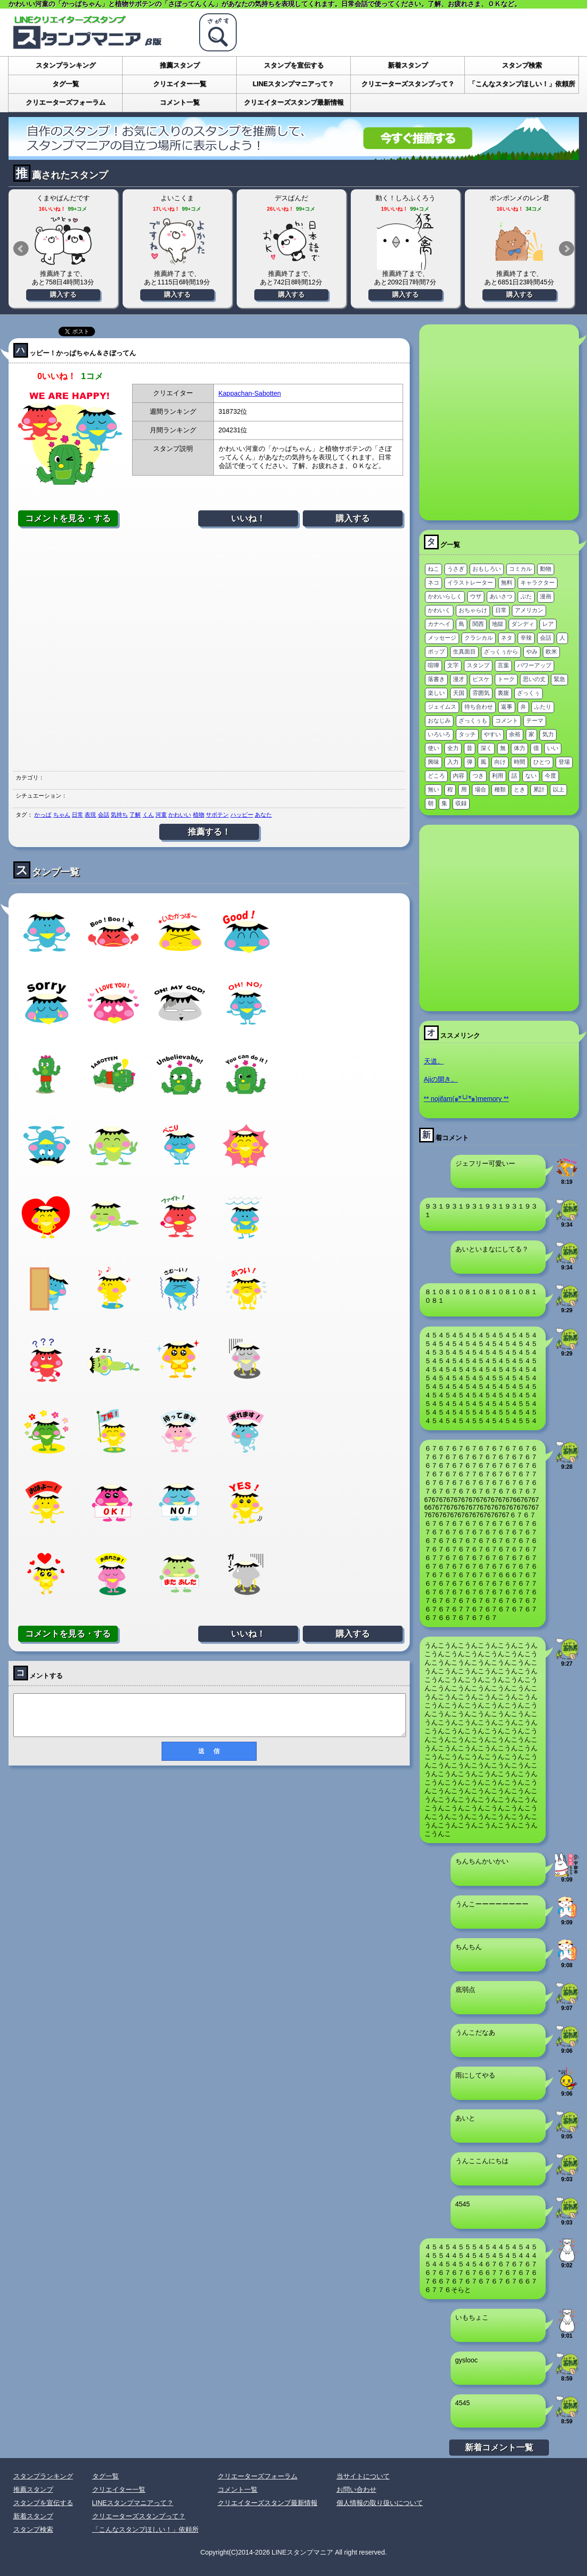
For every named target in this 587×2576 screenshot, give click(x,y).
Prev (21, 248)
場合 (480, 789)
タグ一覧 (65, 84)
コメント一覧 (180, 102)
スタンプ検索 (522, 65)
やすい (492, 734)
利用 (497, 775)
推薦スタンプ (180, 65)
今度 (550, 775)
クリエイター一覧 (179, 84)
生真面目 (464, 651)
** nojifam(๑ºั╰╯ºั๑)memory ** (466, 1099)
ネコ (433, 582)
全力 (453, 748)
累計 (539, 789)
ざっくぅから (501, 651)
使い (433, 748)
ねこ (433, 569)
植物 (198, 814)
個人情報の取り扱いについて (380, 2503)
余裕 (514, 734)
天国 (458, 693)
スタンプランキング (66, 65)
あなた (263, 814)
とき (519, 789)
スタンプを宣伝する (294, 65)
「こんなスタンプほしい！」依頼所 (522, 84)
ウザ (475, 596)
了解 (135, 814)
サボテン (217, 814)
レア (548, 624)
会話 (103, 814)
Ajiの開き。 (441, 1079)
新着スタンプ (408, 65)
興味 (433, 762)
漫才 (458, 679)
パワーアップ (534, 665)
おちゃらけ (473, 610)
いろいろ (439, 734)
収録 (461, 803)
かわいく (439, 610)
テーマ (534, 720)
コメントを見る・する (68, 518)
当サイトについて (363, 2476)
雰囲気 (481, 693)
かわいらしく (445, 596)
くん (148, 814)
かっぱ (42, 814)
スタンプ (478, 665)
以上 (558, 789)
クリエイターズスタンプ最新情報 (294, 102)
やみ (532, 651)
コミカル (520, 569)
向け (500, 762)
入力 (453, 762)
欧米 (551, 651)
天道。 (434, 1061)
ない (531, 775)
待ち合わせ (478, 706)
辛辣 (526, 637)
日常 (77, 814)
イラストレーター (470, 582)
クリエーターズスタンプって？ (407, 84)
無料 (506, 582)
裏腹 (503, 693)
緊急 (559, 679)
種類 (500, 789)
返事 (506, 706)
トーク (506, 679)
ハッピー (242, 814)
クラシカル (478, 637)
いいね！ (248, 518)
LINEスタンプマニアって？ (294, 84)
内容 (458, 775)
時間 (519, 762)
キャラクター (537, 582)
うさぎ (455, 569)
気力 (548, 734)
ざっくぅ (528, 693)
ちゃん (61, 814)
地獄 (497, 624)
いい (552, 748)
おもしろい (486, 569)
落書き (436, 679)
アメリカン (529, 610)
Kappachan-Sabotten (250, 393)
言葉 (503, 665)
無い (433, 789)
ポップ (436, 651)
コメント (506, 720)
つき (478, 775)
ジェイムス (442, 706)
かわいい (179, 814)
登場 (564, 762)
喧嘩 (433, 665)
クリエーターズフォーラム (66, 102)
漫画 (545, 596)
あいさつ (501, 596)
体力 (519, 748)
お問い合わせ (356, 2489)
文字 (453, 665)
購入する (63, 294)
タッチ (467, 734)
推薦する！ (209, 832)
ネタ (506, 637)
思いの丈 (534, 679)
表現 (90, 814)
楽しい (436, 693)
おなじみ (439, 720)
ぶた (526, 596)
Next (566, 248)
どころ (436, 775)
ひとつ (541, 762)
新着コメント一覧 (499, 2447)
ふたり (542, 706)
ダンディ (522, 624)
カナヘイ (439, 624)
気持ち (119, 814)
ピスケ (481, 679)
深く (486, 748)
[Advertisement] (209, 648)
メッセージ (442, 637)
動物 (545, 569)
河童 (161, 814)
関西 (478, 624)
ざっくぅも (473, 720)
